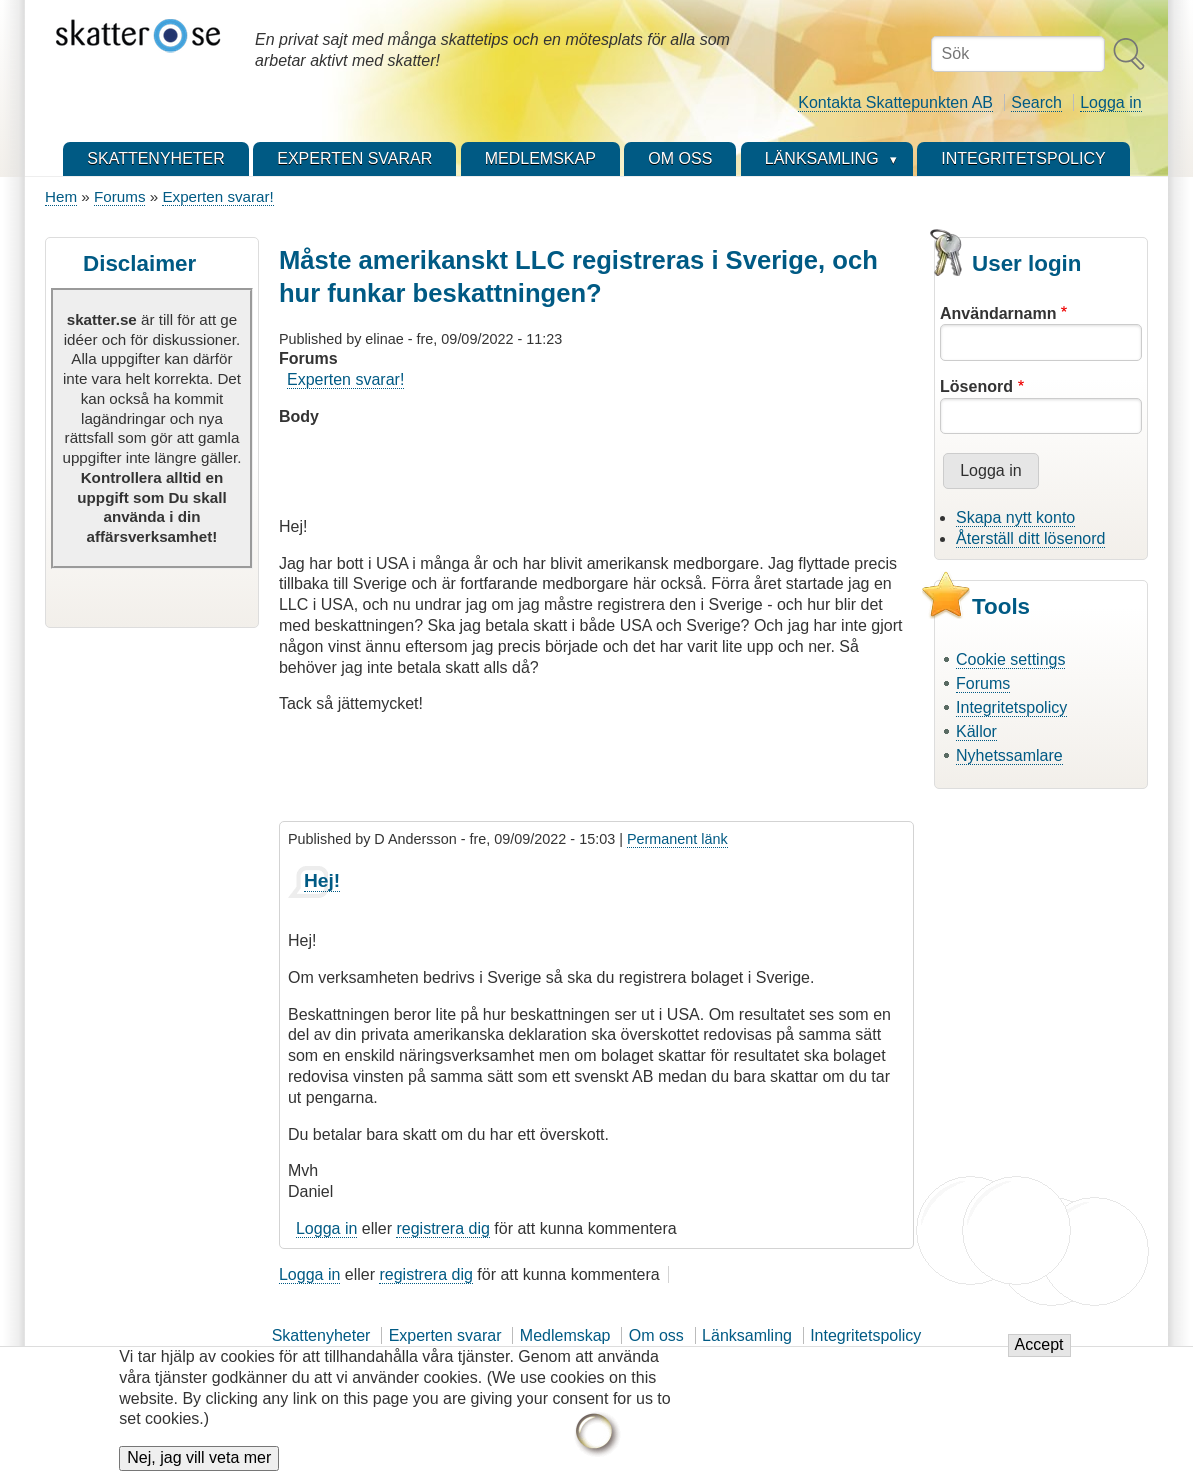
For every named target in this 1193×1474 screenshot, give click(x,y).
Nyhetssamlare (1009, 755)
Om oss (656, 1335)
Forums (119, 196)
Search (1036, 102)
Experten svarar (445, 1335)
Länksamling (747, 1335)
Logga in (1110, 102)
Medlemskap (565, 1335)
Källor (976, 731)
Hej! (322, 880)
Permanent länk (677, 839)
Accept (1039, 1356)
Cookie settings (1010, 659)
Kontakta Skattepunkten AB (895, 102)
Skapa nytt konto (1015, 517)
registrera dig (442, 1228)
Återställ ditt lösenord (1030, 538)
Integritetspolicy (1011, 707)
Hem (61, 196)
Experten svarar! (217, 196)
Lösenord (976, 386)
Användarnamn (998, 313)
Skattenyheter (321, 1335)
